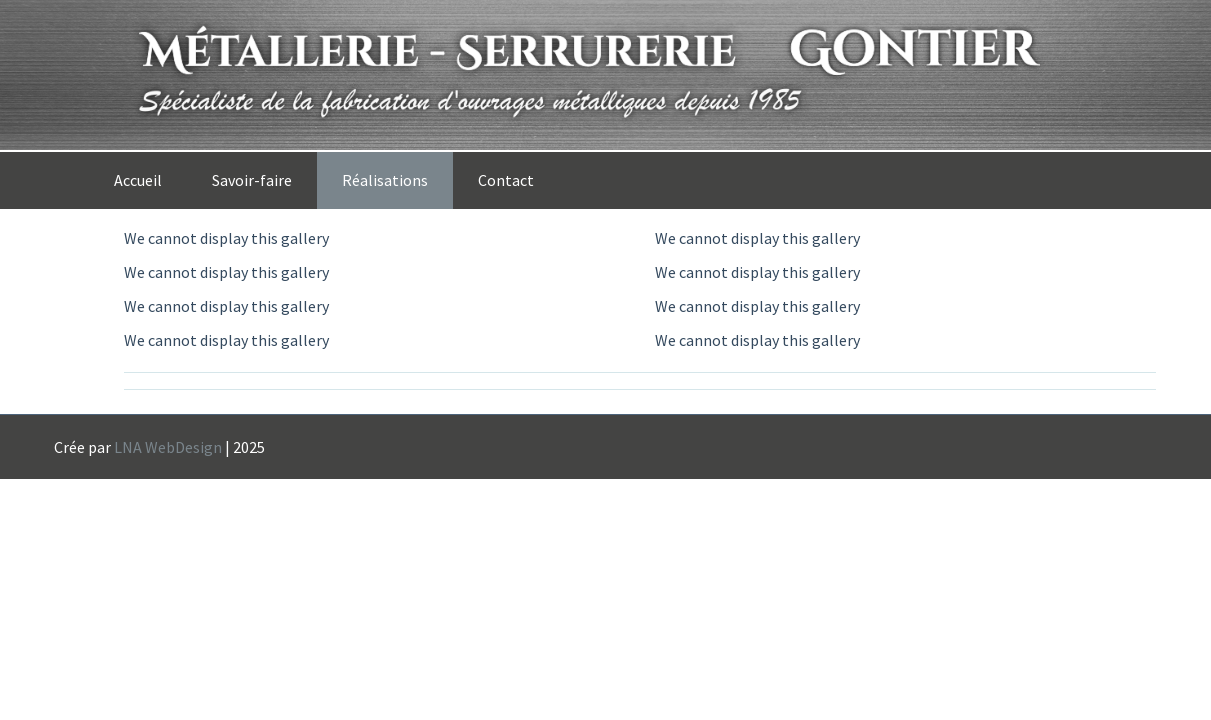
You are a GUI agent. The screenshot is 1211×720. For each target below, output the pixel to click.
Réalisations (385, 180)
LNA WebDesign (168, 447)
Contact (506, 180)
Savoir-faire (252, 180)
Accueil (138, 180)
